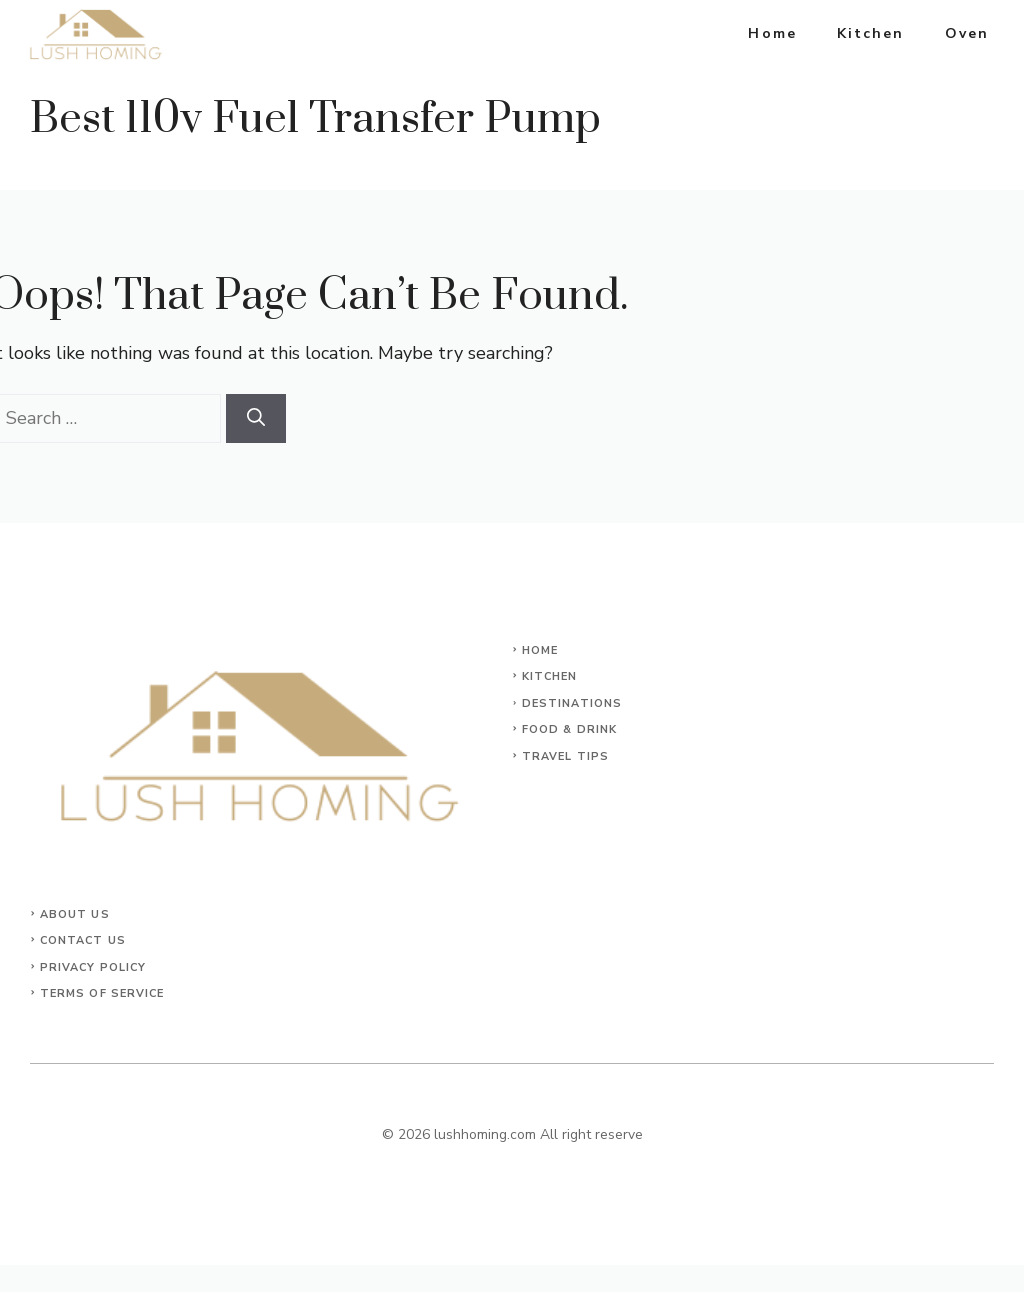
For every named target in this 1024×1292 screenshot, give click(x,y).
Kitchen (871, 33)
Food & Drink (569, 729)
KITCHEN (550, 676)
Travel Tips (565, 756)
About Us (75, 914)
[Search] (256, 418)
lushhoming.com (485, 1134)
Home (772, 33)
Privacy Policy (93, 967)
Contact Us (83, 940)
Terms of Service (102, 993)
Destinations (572, 703)
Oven (967, 33)
